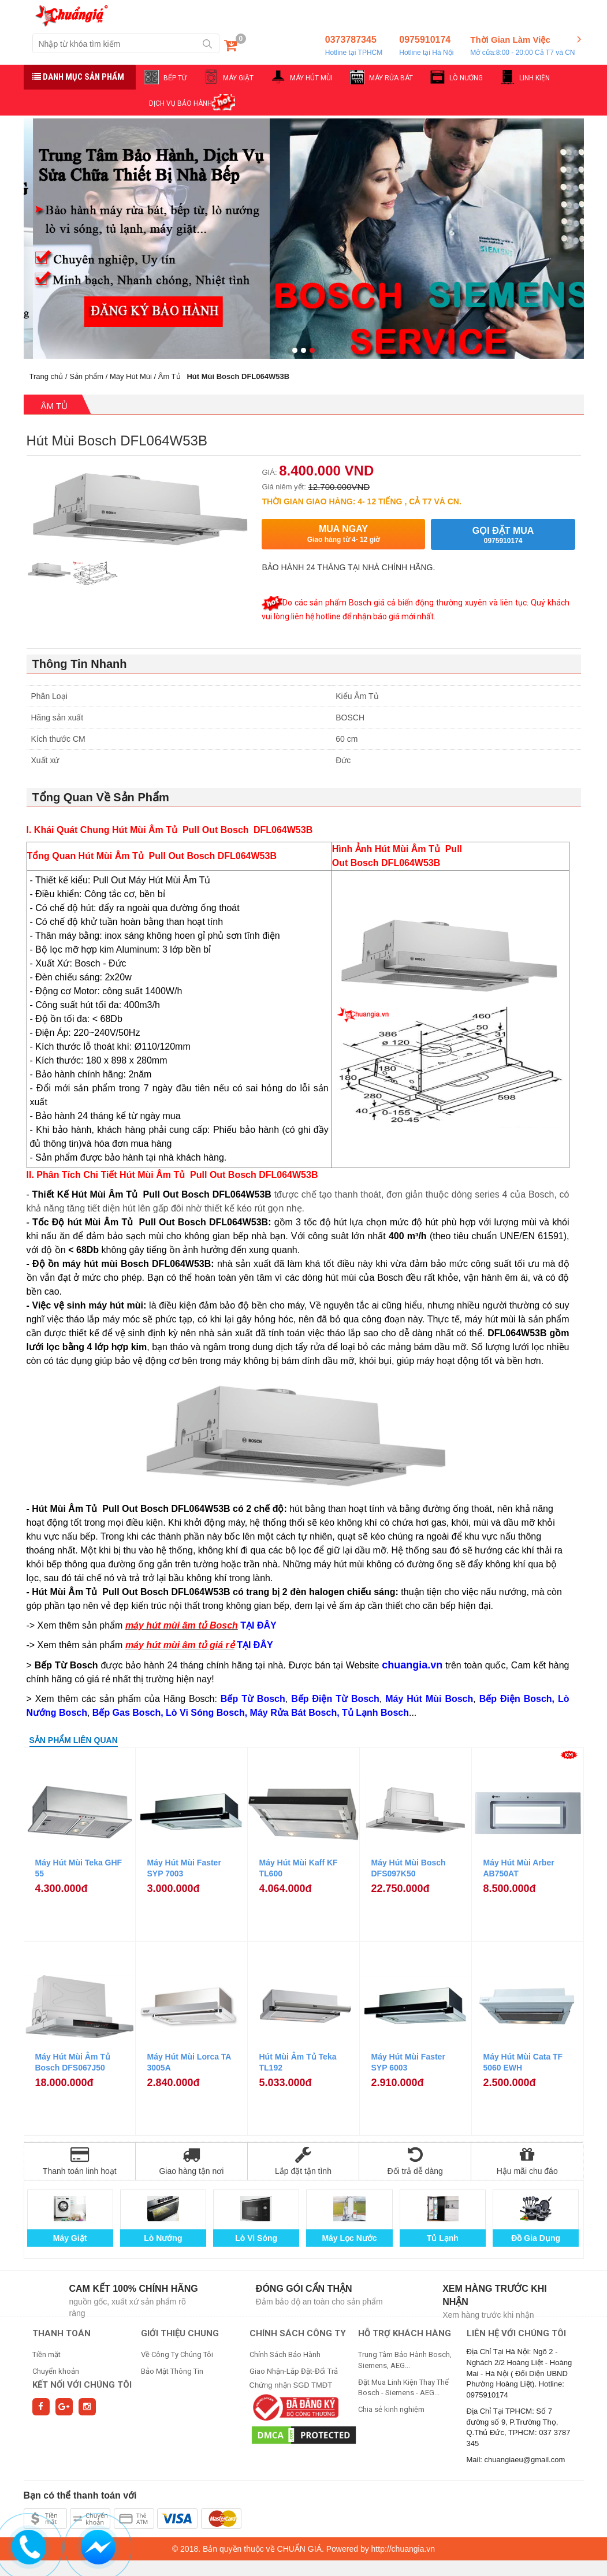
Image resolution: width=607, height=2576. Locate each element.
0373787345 (353, 46)
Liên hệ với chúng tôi (516, 2333)
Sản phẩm (86, 376)
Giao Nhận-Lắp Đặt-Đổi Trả (293, 2371)
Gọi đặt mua (503, 535)
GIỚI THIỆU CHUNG (180, 2333)
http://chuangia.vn (403, 2548)
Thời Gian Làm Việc (522, 46)
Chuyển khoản (55, 2371)
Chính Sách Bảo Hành (285, 2354)
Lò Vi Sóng (256, 2238)
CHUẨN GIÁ (299, 2548)
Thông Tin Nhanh (79, 663)
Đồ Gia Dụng (535, 2238)
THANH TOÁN (61, 2333)
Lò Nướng (163, 2238)
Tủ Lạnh (443, 2238)
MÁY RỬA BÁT (391, 78)
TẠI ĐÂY (255, 1645)
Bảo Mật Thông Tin (172, 2371)
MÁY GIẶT (238, 78)
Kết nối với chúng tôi (82, 2385)
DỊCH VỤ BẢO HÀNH (180, 103)
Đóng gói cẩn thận (304, 2289)
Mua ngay (343, 534)
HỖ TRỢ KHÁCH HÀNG (404, 2333)
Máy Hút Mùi (131, 376)
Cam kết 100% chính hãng (133, 2289)
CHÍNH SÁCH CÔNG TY (297, 2333)
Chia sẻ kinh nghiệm (391, 2409)
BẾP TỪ (175, 78)
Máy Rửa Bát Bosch (293, 1713)
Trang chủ (46, 376)
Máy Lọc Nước (349, 2238)
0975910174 (426, 46)
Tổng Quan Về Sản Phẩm (100, 797)
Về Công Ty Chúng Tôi (177, 2354)
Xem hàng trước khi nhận (494, 2295)
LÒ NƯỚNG (466, 78)
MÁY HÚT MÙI (311, 78)
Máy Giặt (70, 2238)
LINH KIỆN (534, 78)
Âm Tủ (169, 376)
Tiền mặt (46, 2354)
